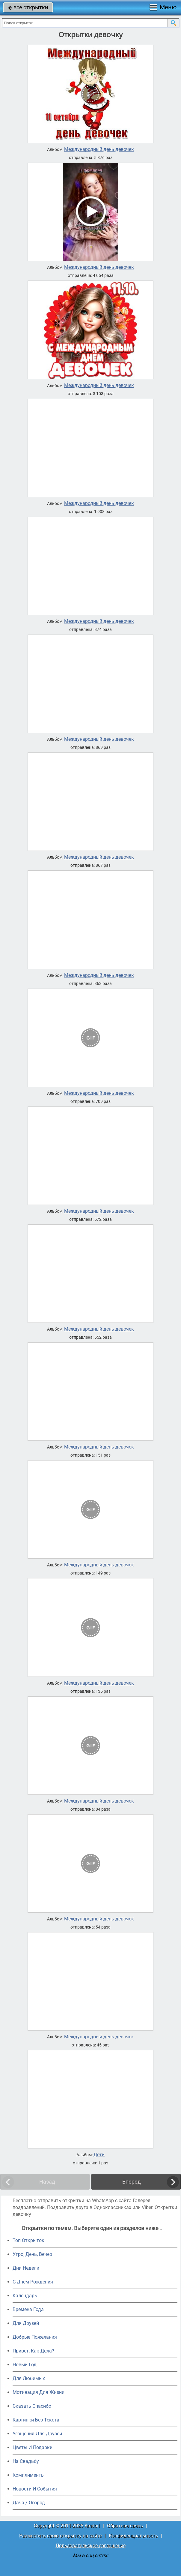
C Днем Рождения (33, 2282)
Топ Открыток (28, 2240)
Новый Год (25, 2364)
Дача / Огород (29, 2502)
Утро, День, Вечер (32, 2254)
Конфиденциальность (133, 2535)
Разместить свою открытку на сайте (60, 2535)
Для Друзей (26, 2323)
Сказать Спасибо (32, 2406)
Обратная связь (125, 2526)
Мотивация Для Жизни (38, 2392)
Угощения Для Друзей (37, 2433)
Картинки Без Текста (36, 2420)
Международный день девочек (99, 149)
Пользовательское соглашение (91, 2545)
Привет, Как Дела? (33, 2351)
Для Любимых (29, 2378)
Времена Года (28, 2309)
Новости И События (35, 2489)
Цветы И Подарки (32, 2447)
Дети (99, 2154)
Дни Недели (26, 2268)
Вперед (131, 2181)
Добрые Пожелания (35, 2337)
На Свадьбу (26, 2461)
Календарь (25, 2295)
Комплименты (29, 2475)
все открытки (28, 7)
